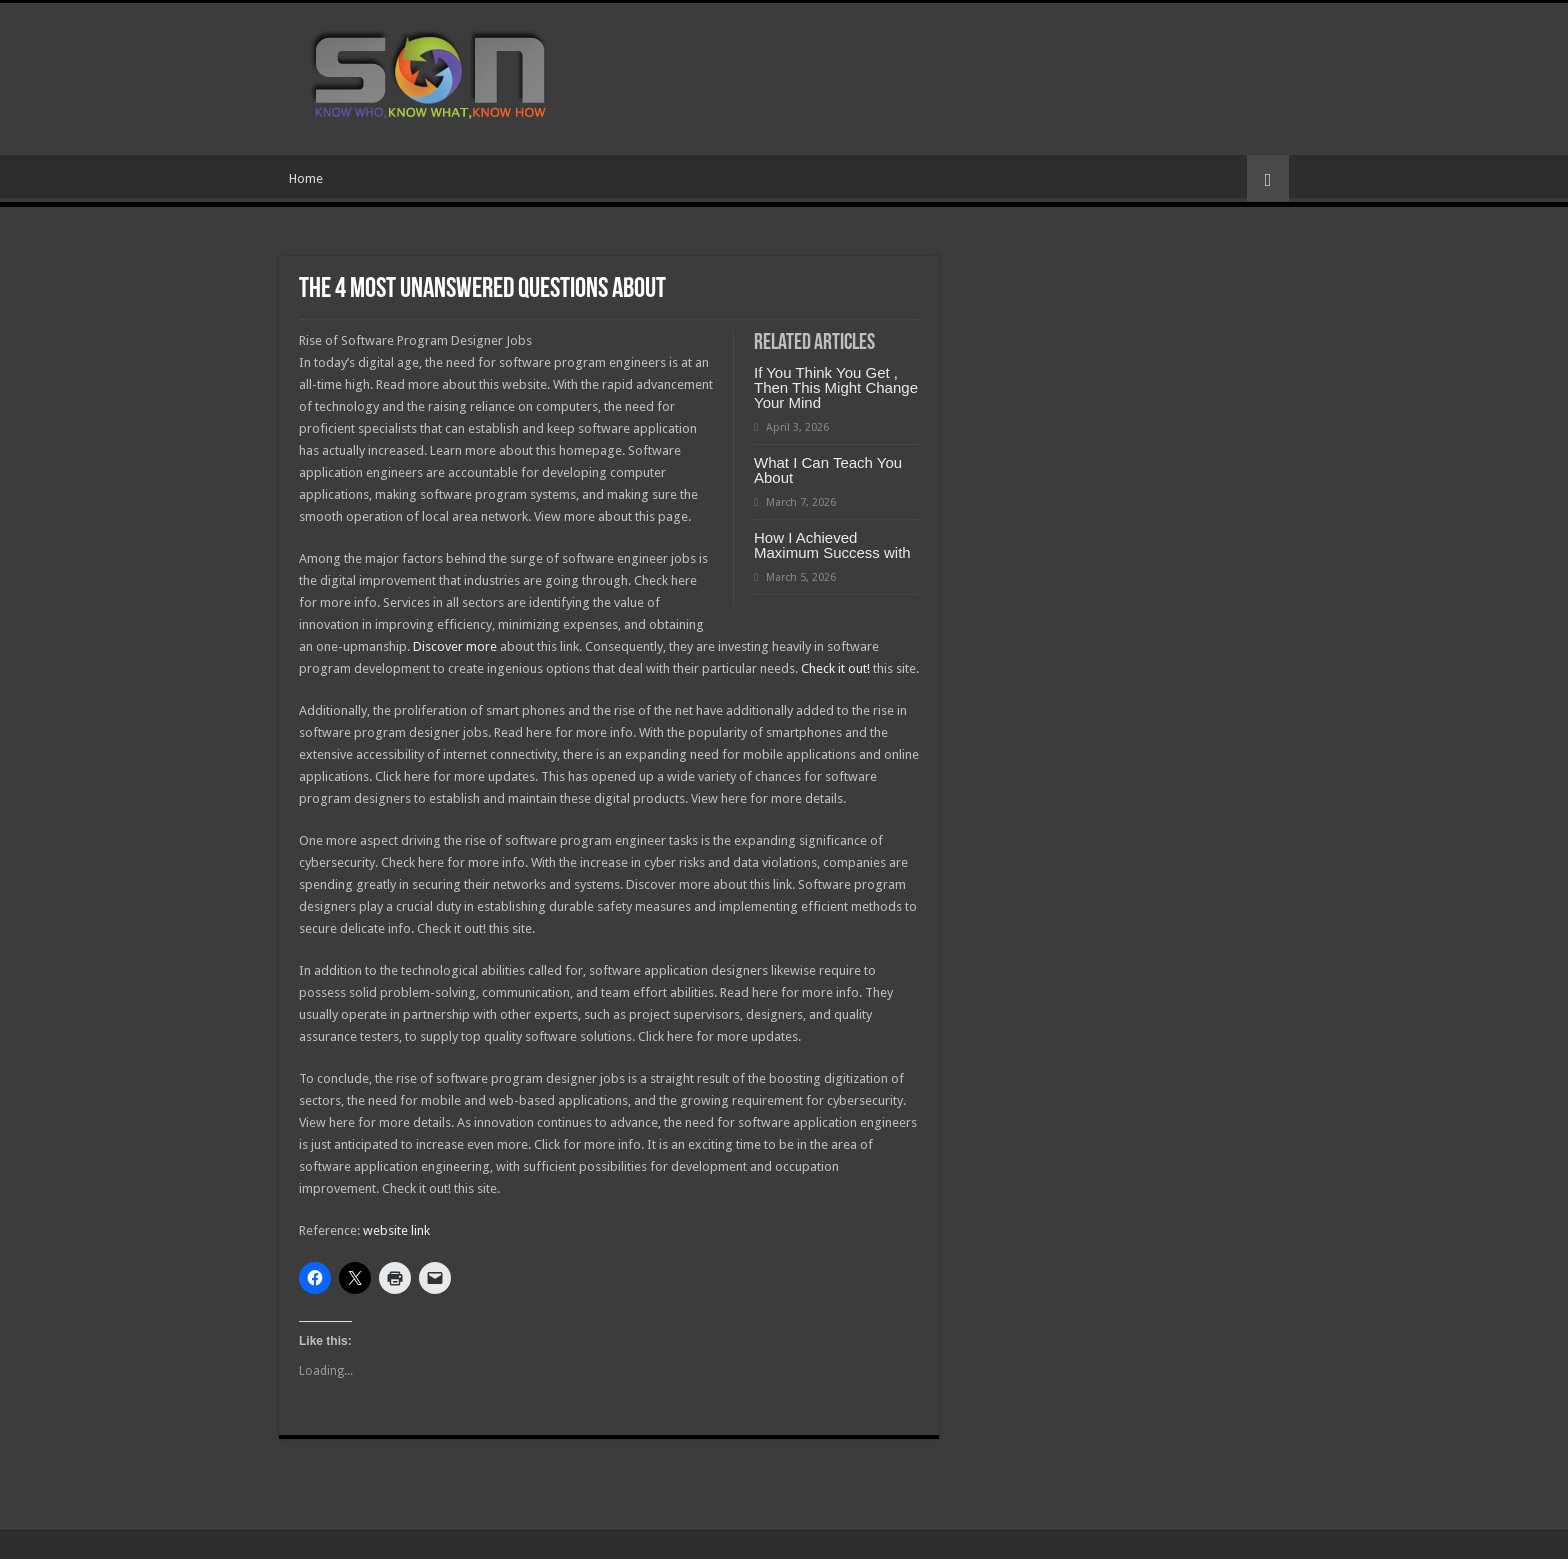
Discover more (455, 646)
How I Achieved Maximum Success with (832, 545)
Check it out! (835, 668)
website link (396, 1230)
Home (306, 178)
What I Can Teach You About (828, 470)
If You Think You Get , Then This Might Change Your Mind (836, 387)
